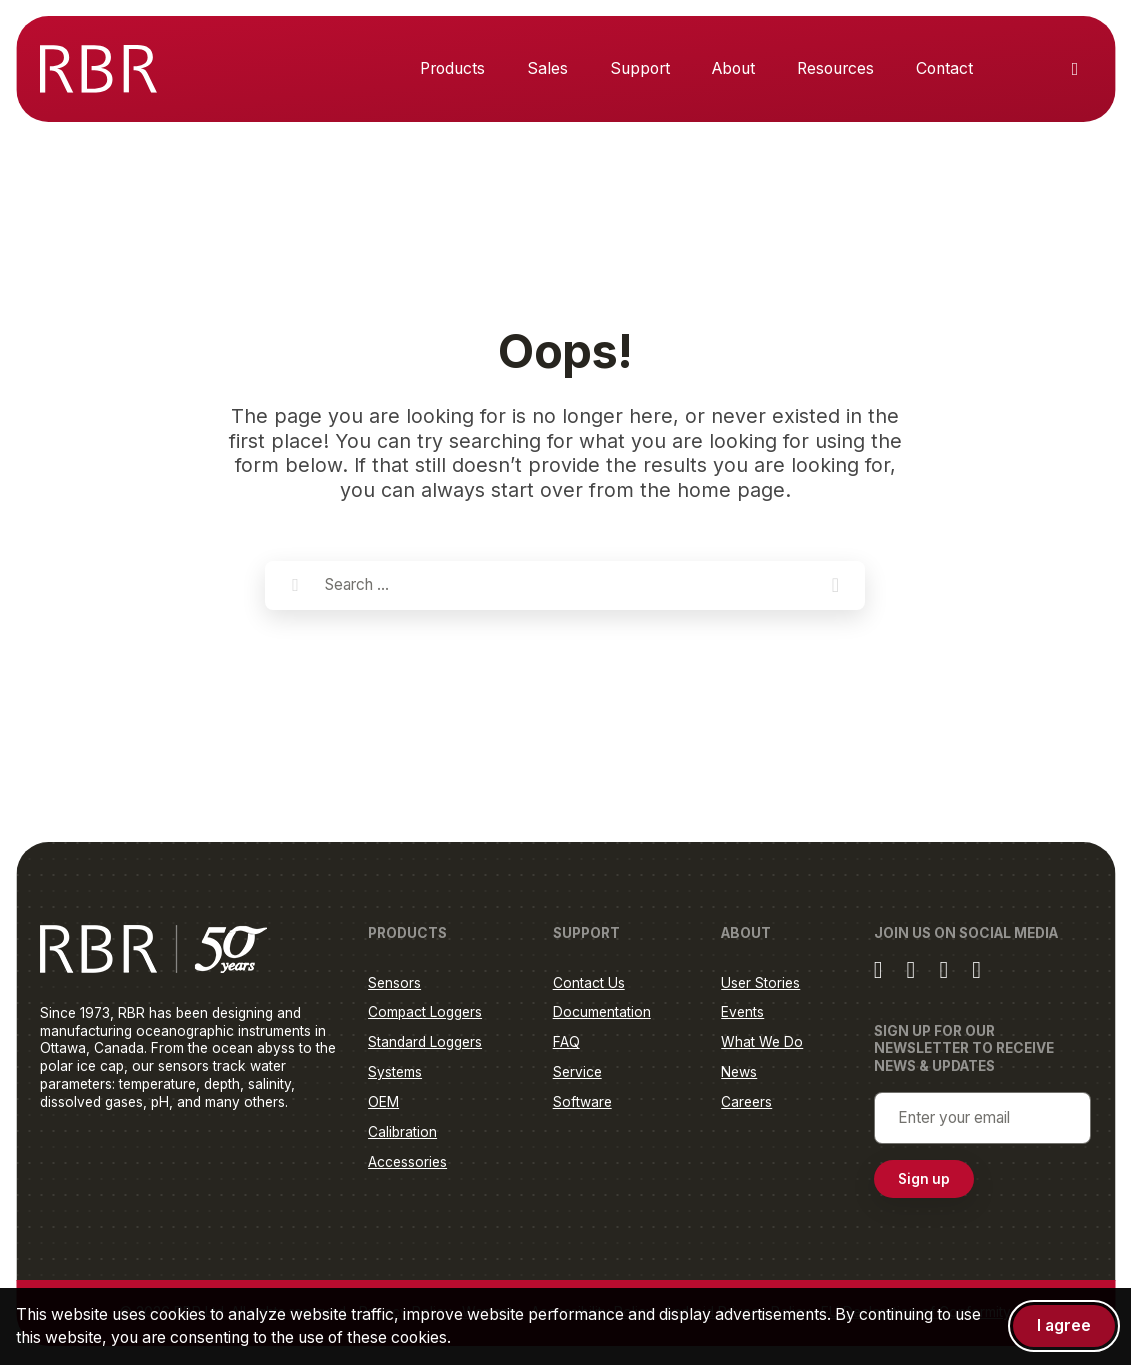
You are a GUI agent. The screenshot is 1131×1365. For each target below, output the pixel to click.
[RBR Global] (98, 69)
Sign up (924, 1181)
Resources (835, 68)
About (733, 68)
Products (452, 68)
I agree (1064, 1325)
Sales (547, 68)
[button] (835, 586)
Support (640, 68)
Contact (944, 68)
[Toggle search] (1075, 69)
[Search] (295, 586)
